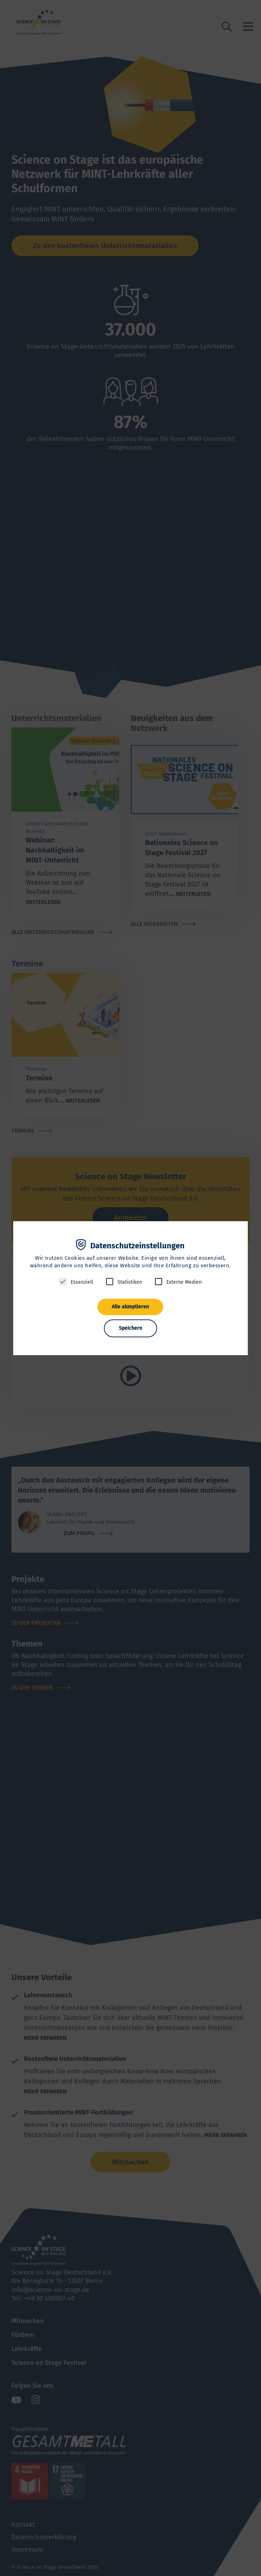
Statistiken (129, 1282)
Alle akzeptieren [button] (130, 1307)
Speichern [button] (130, 1328)
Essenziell (82, 1282)
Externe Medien (184, 1282)
